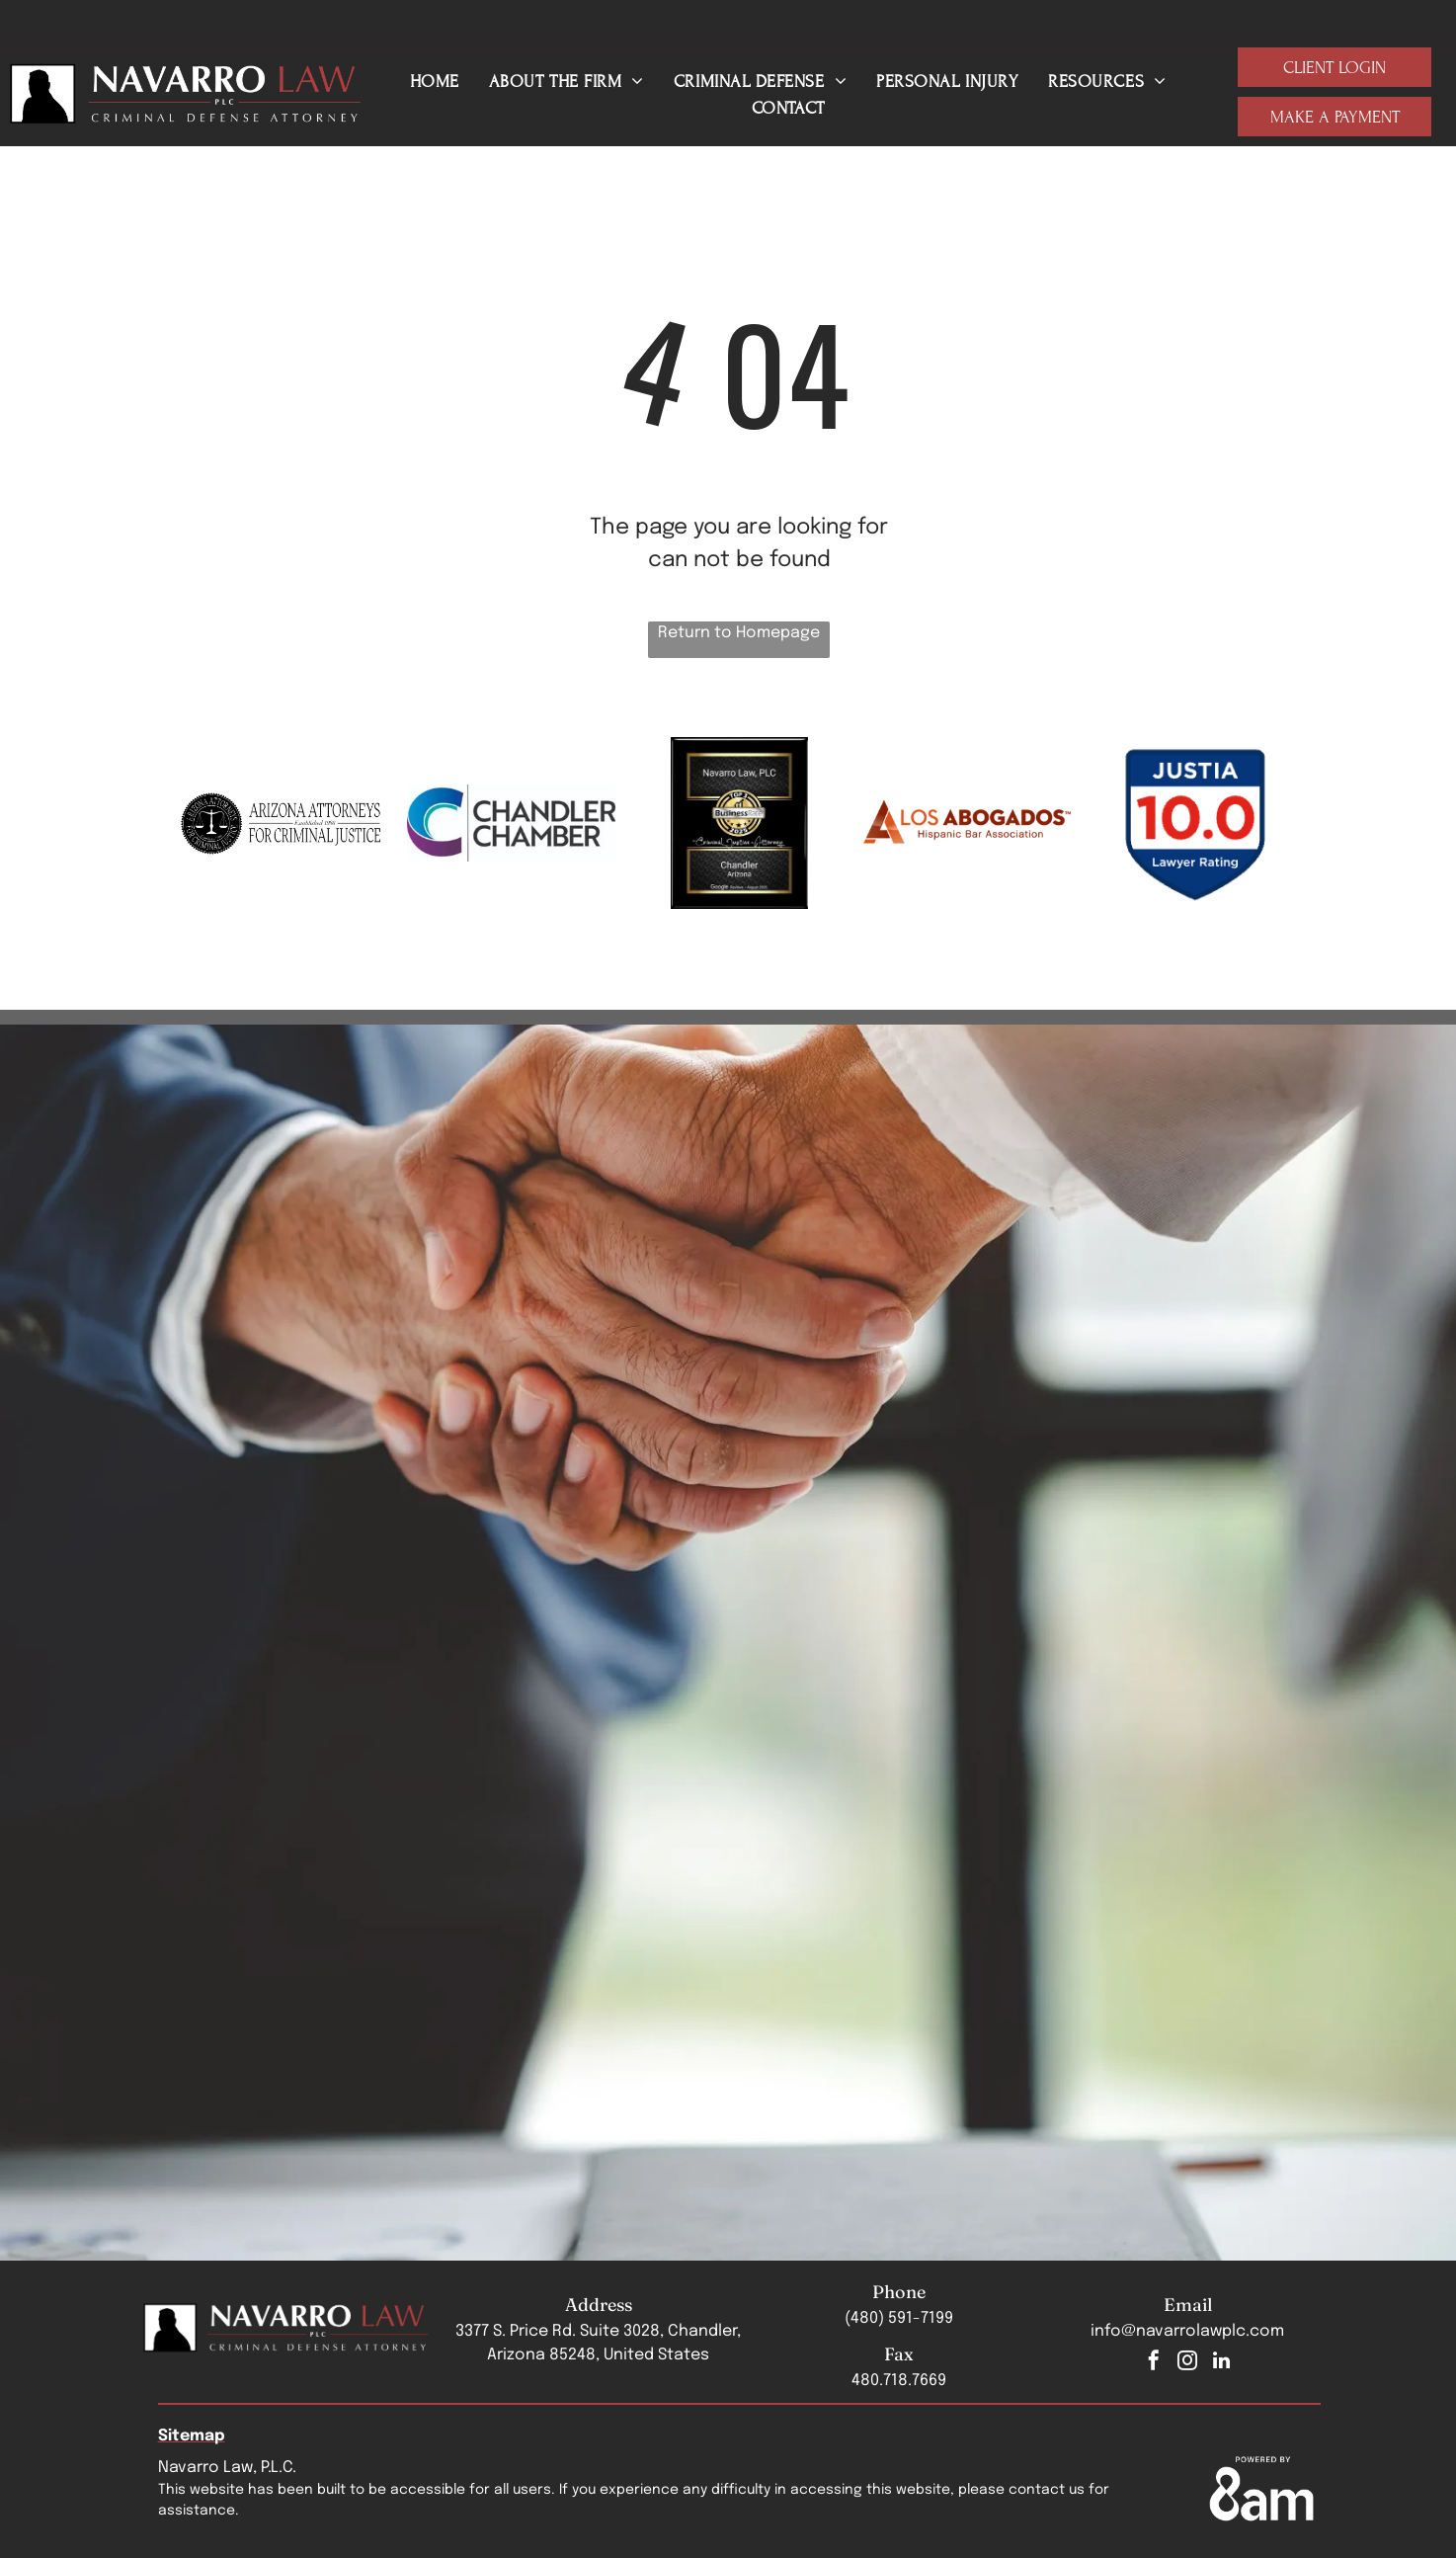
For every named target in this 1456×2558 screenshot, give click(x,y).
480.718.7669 (898, 2380)
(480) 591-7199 (899, 2318)
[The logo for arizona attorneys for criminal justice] (284, 823)
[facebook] (1154, 2363)
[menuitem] (434, 81)
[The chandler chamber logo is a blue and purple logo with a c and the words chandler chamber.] (511, 823)
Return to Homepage (739, 632)
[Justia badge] (1195, 823)
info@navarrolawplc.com (1187, 2331)
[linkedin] (1221, 2363)
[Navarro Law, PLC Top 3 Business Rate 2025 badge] (739, 823)
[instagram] (1187, 2363)
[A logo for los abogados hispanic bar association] (967, 823)
